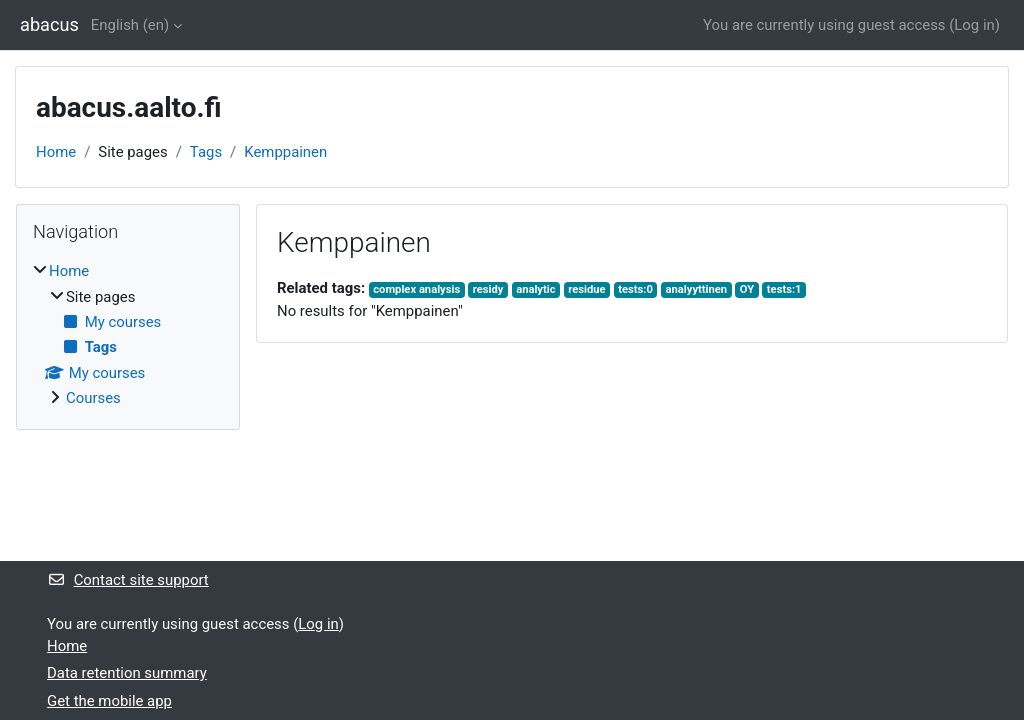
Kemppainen (285, 152)
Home (56, 152)
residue (586, 289)
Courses (93, 398)
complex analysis (416, 289)
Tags (206, 152)
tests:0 (635, 289)
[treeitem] (128, 334)
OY (747, 289)
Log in (974, 25)
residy (488, 289)
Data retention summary (127, 673)
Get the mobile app (109, 701)
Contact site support (128, 580)
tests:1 (784, 289)
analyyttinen (697, 289)
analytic (535, 289)
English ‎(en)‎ (130, 25)
